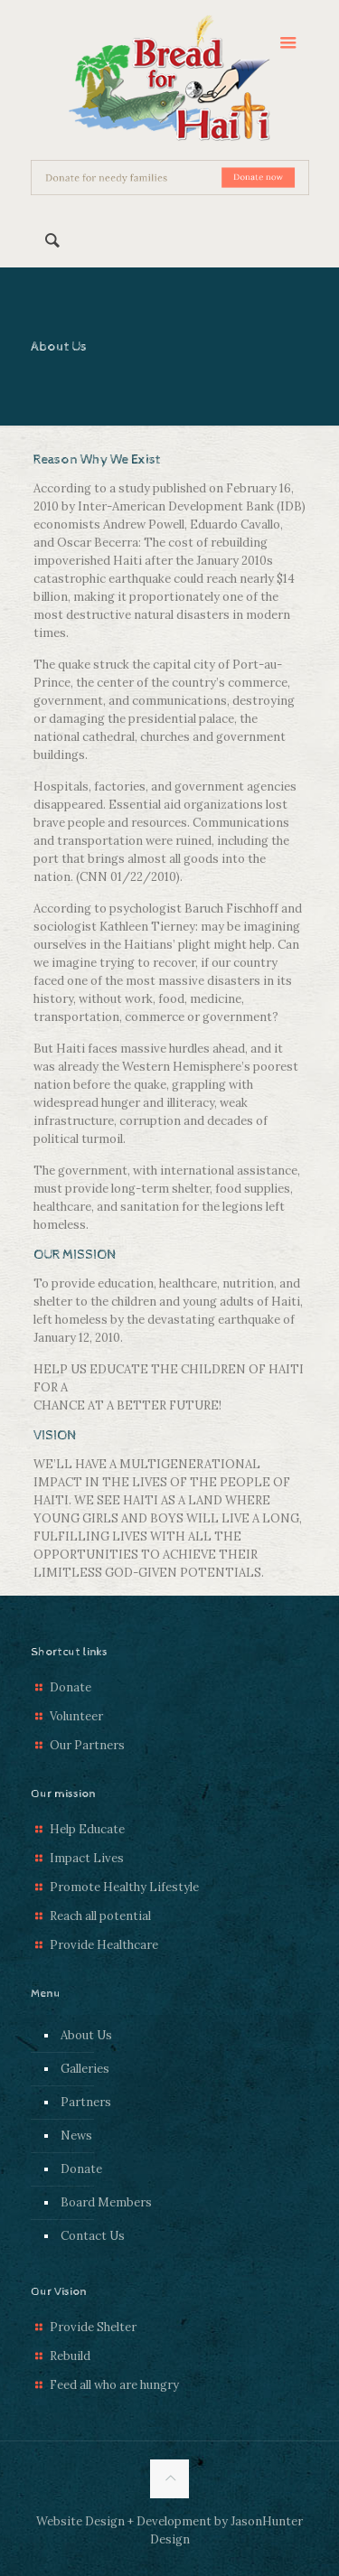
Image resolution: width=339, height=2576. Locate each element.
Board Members (106, 2202)
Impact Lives (87, 1858)
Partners (86, 2102)
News (76, 2135)
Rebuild (70, 2356)
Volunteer (76, 1716)
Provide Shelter (93, 2327)
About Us (86, 2035)
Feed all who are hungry (114, 2385)
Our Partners (87, 1745)
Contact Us (93, 2235)
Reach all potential (100, 1916)
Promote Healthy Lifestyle (124, 1887)
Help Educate (87, 1829)
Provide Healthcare (104, 1945)
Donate (70, 1687)
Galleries (85, 2068)
